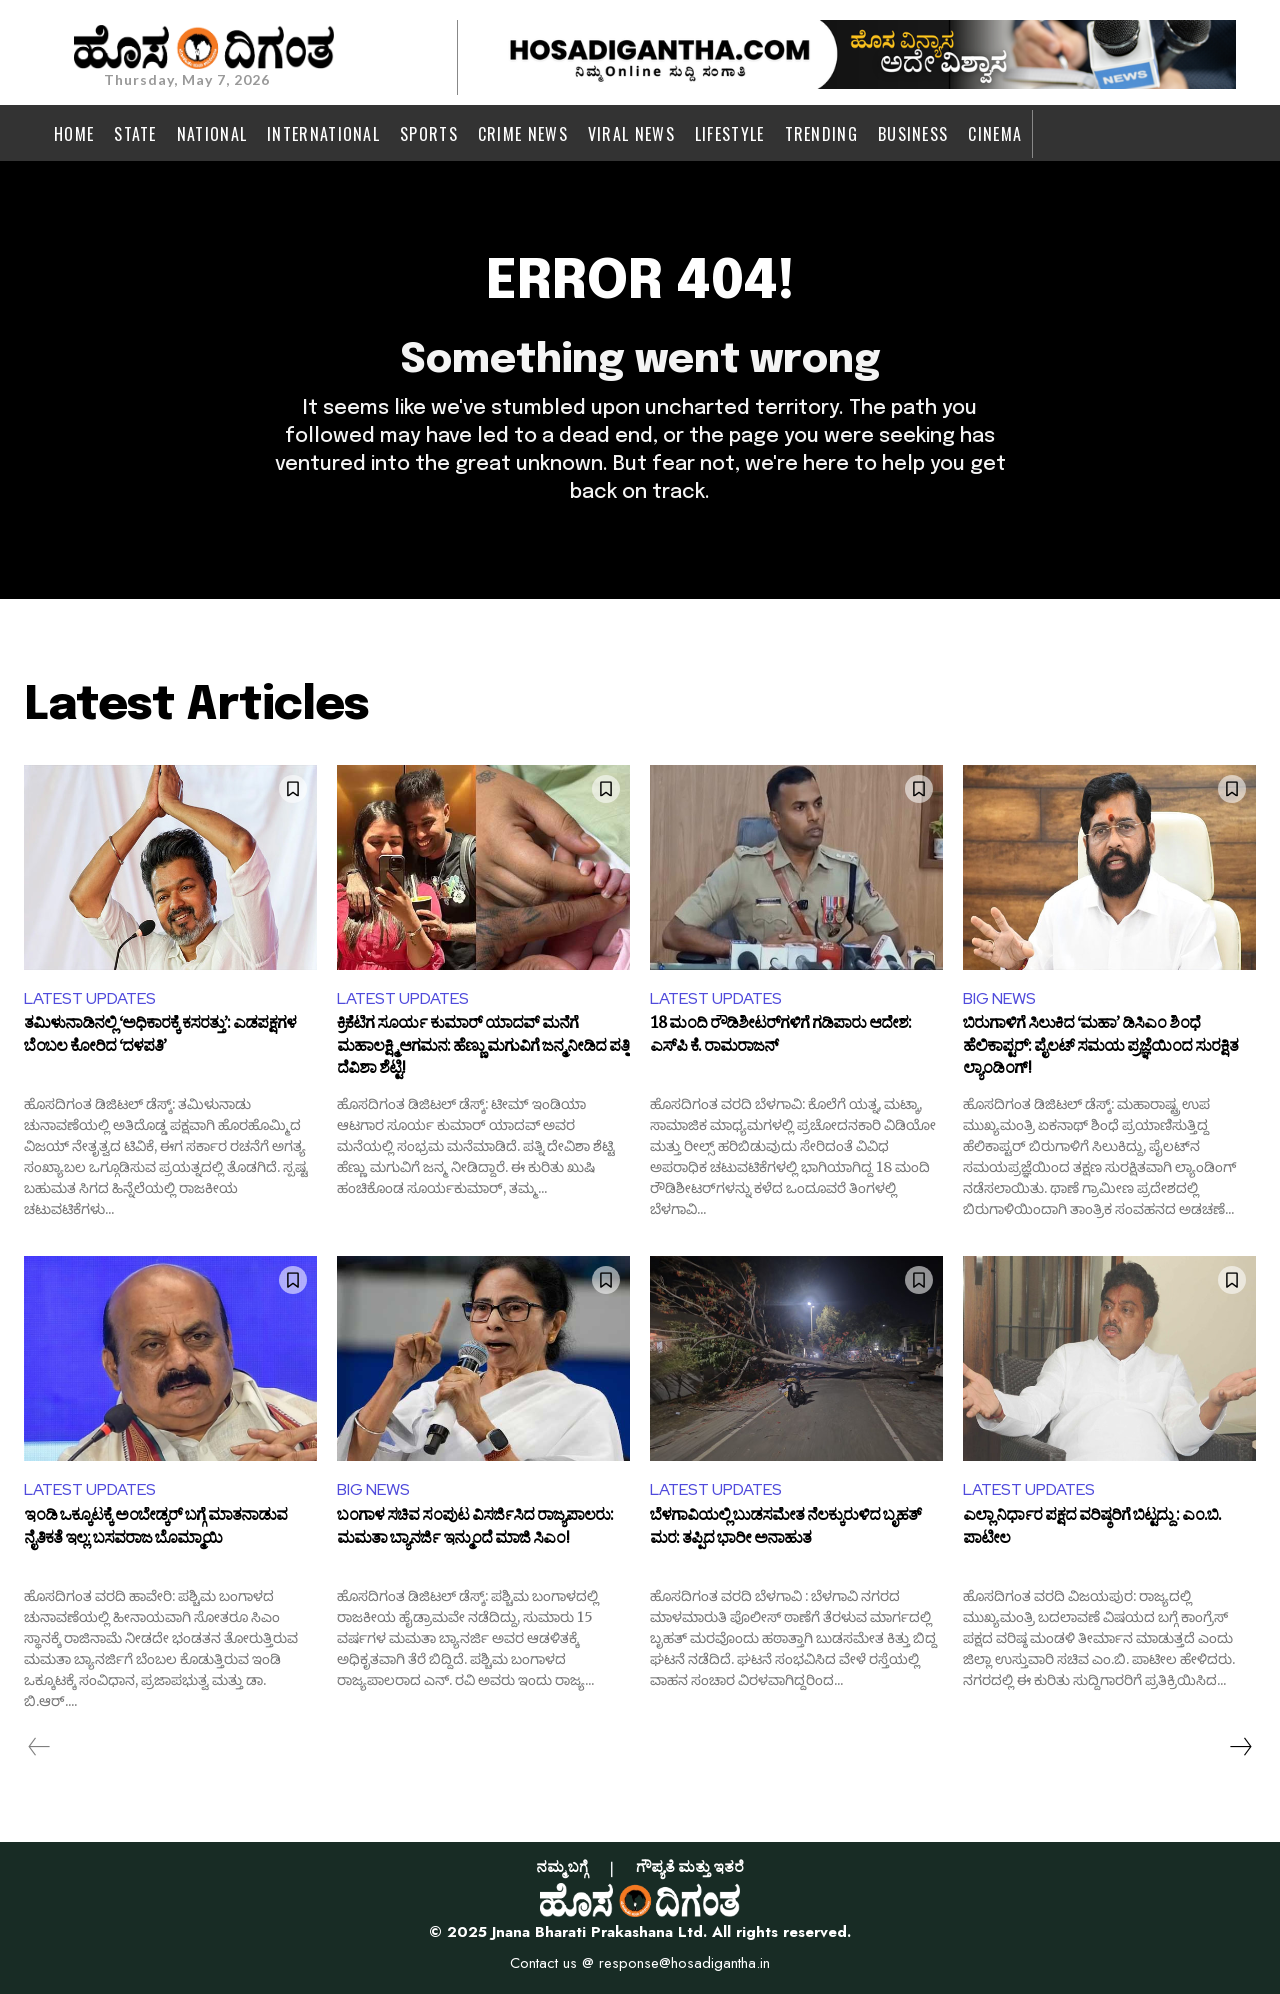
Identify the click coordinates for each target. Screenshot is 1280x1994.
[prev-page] (39, 1747)
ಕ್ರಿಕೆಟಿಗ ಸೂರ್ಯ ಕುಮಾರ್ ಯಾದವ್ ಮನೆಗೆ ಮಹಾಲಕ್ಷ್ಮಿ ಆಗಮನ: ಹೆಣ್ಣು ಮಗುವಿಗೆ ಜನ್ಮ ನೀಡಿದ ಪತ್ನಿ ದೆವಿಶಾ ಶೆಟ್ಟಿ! (483, 1049)
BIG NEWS (999, 998)
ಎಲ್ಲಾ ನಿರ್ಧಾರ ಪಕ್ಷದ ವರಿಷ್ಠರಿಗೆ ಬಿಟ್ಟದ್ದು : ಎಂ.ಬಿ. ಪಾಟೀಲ (1092, 1531)
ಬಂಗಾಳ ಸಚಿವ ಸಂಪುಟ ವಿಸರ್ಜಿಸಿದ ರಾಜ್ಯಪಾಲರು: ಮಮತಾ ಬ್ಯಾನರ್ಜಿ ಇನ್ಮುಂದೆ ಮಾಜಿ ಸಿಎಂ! (475, 1531)
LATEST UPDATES (90, 998)
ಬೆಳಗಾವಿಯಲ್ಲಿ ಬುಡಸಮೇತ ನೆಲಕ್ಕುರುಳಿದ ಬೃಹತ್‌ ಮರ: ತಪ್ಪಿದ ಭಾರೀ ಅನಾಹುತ (785, 1531)
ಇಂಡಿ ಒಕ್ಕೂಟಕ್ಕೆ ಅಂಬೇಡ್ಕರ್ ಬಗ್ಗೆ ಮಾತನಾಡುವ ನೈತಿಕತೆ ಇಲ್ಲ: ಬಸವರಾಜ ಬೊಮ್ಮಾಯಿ (155, 1531)
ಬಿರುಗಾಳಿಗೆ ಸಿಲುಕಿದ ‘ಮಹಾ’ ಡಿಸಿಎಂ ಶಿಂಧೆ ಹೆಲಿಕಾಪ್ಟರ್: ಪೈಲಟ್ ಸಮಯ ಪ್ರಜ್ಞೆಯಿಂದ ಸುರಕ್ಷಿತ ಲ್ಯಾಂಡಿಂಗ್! (1100, 1049)
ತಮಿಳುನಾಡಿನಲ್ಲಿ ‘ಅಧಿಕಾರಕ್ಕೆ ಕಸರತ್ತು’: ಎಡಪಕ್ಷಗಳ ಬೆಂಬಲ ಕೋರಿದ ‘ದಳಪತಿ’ (160, 1039)
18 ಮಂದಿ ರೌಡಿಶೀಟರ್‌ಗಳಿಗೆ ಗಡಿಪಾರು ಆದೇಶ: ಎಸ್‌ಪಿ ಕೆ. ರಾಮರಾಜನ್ (780, 1039)
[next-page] (1240, 1747)
